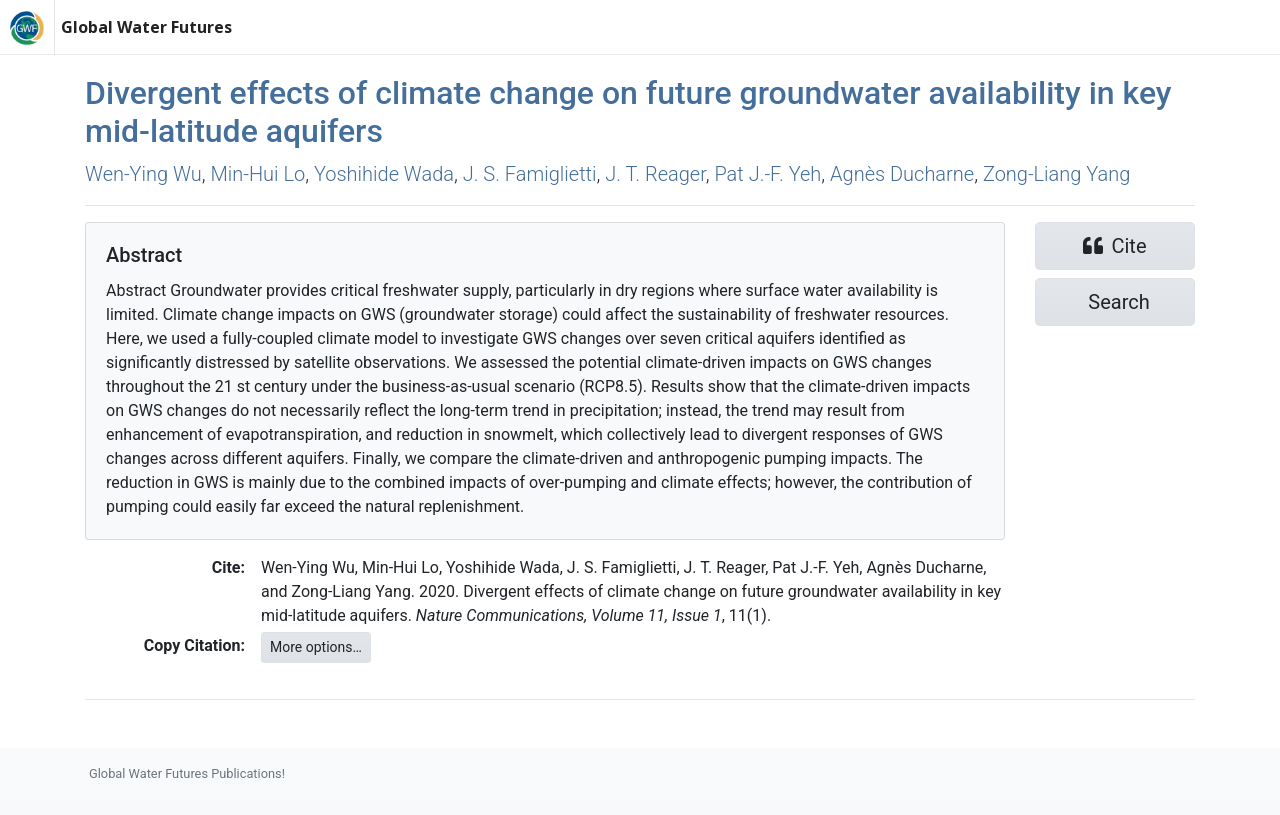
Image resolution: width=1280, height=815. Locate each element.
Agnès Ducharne (902, 174)
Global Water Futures (146, 27)
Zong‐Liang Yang (1056, 174)
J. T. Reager (655, 174)
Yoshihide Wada (384, 174)
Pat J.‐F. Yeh (767, 174)
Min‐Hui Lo (258, 174)
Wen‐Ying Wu (143, 174)
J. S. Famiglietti (530, 174)
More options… (316, 647)
